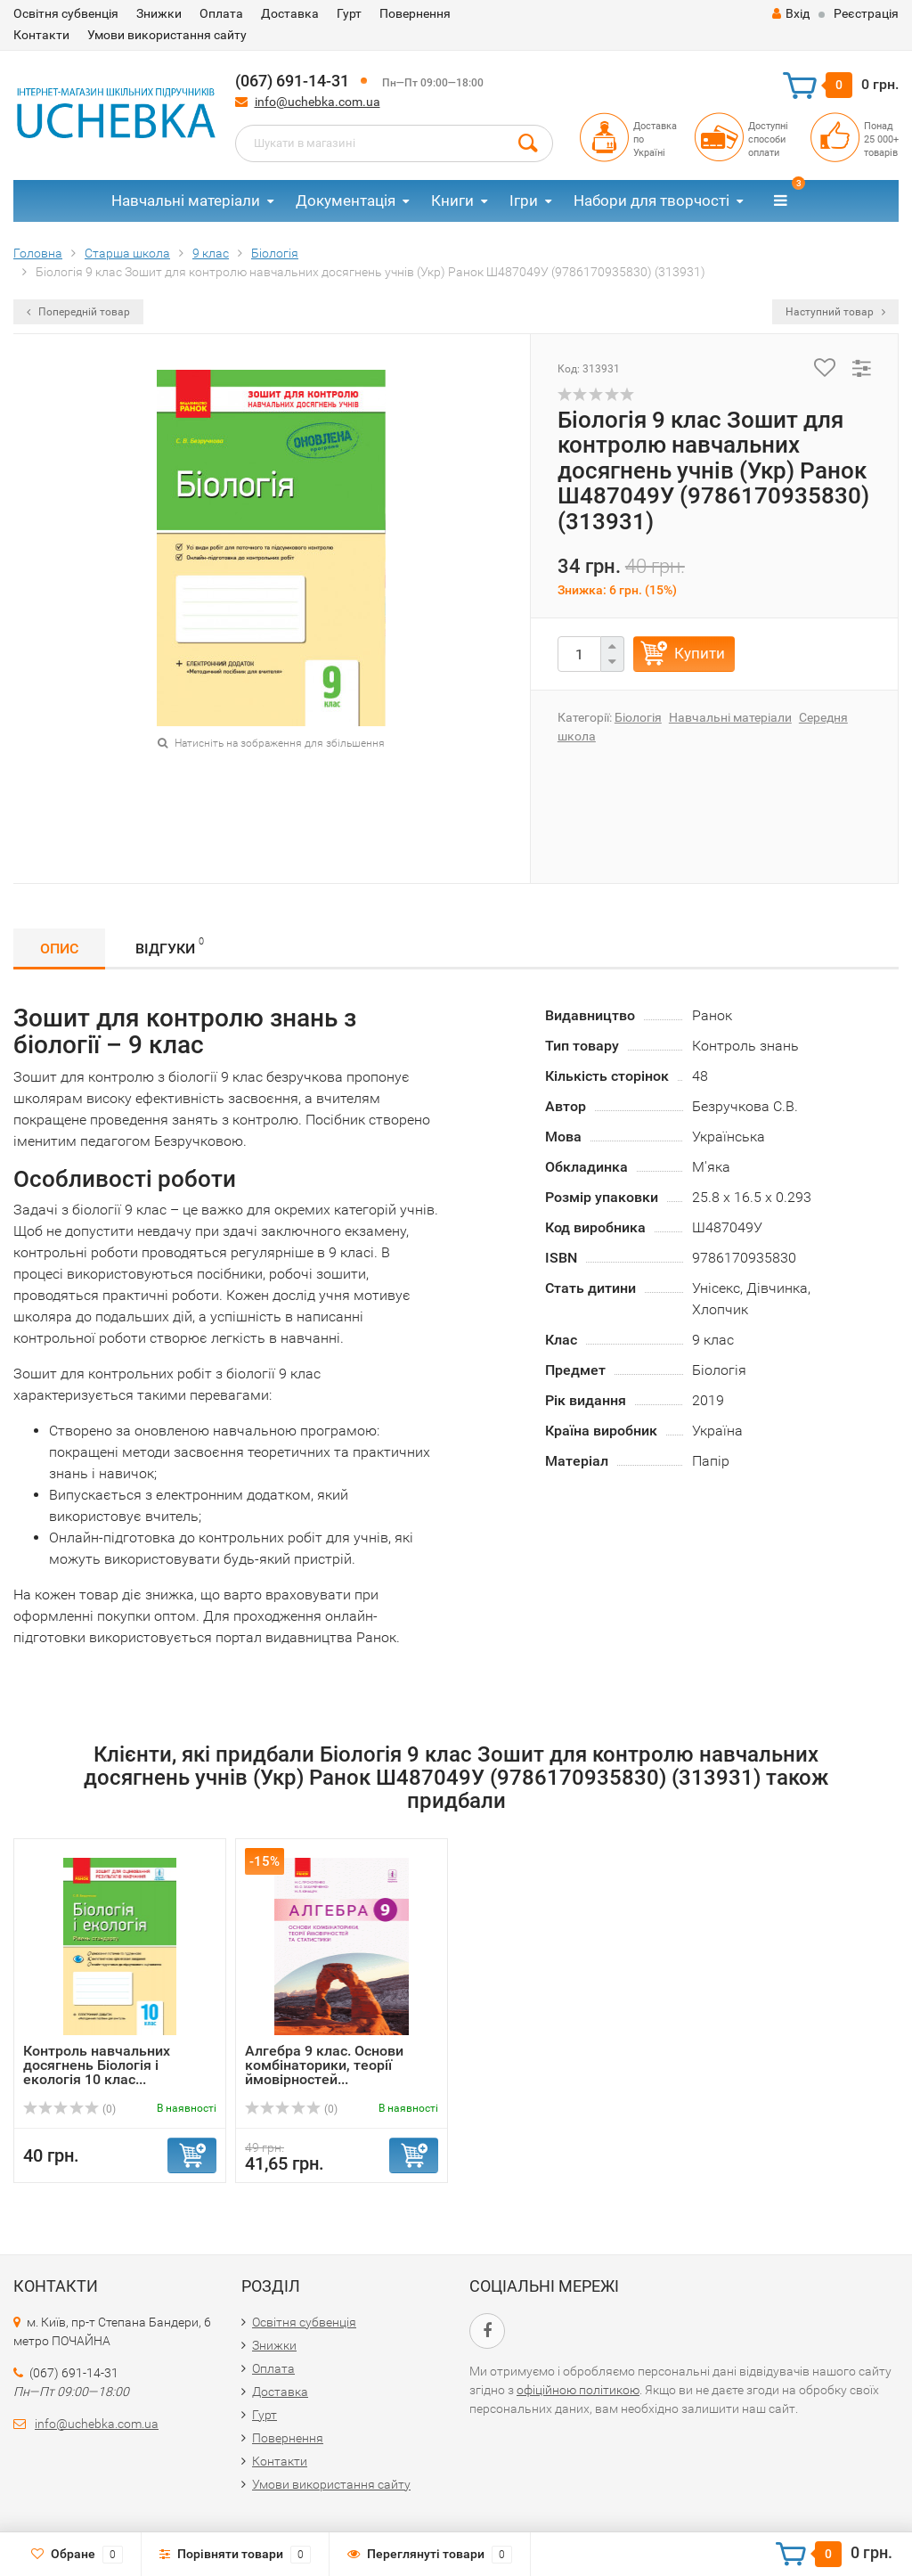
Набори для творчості (651, 200)
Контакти (41, 35)
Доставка (290, 13)
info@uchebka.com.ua (317, 101)
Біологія (638, 717)
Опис (59, 948)
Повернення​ (415, 13)
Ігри (523, 200)
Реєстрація (866, 13)
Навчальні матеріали (185, 200)
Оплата (221, 13)
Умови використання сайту (167, 35)
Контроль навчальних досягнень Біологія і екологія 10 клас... (96, 2065)
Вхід (791, 13)
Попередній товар (78, 312)
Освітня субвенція (65, 13)
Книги (452, 200)
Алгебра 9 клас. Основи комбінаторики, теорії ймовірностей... (324, 2065)
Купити (699, 653)
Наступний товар (835, 312)
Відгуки (169, 946)
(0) (69, 2109)
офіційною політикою (578, 2390)
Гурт (349, 13)
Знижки (159, 13)
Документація (345, 200)
